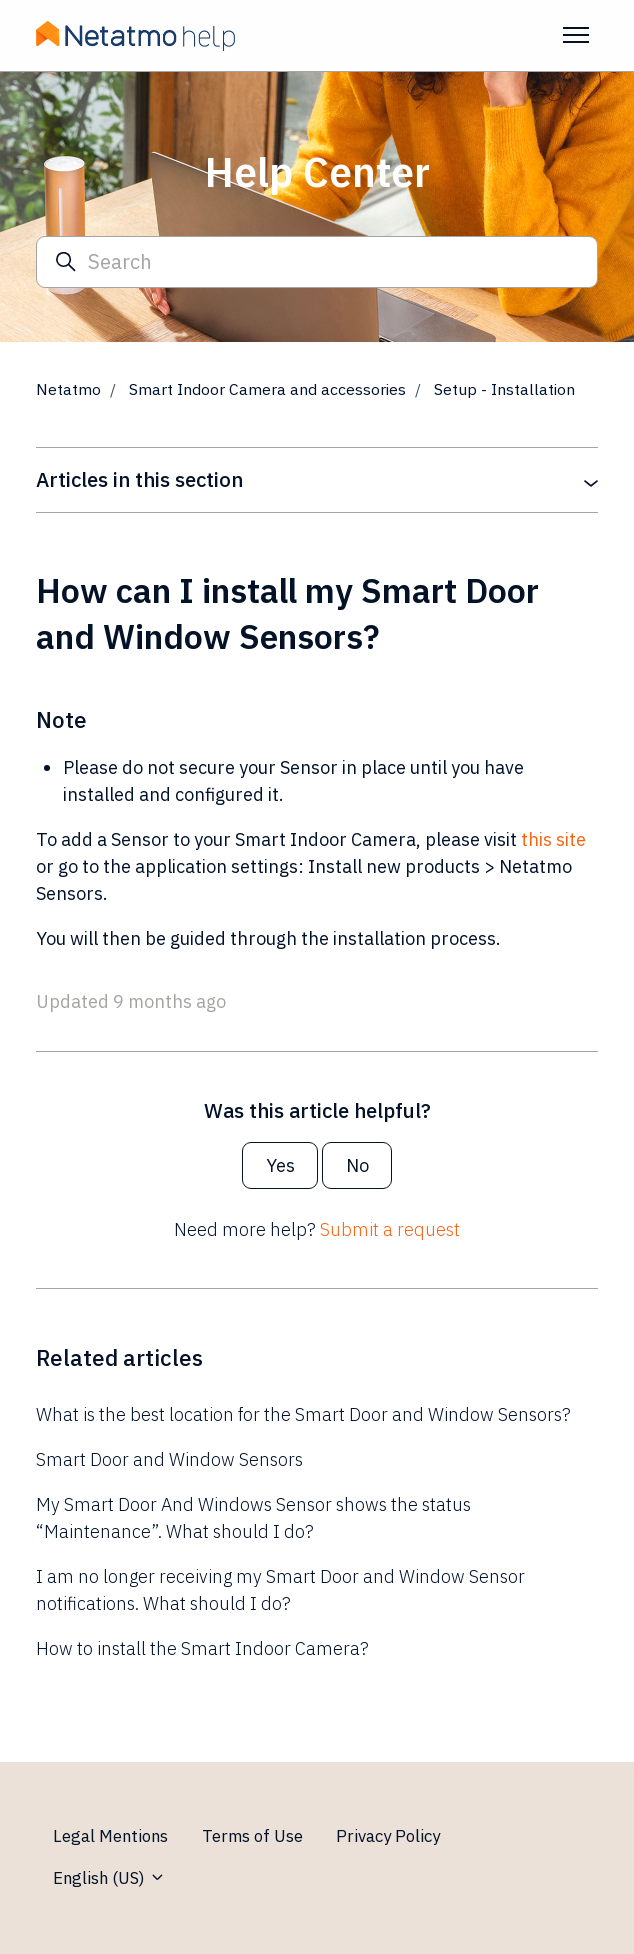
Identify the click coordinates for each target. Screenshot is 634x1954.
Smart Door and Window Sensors (169, 1459)
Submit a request (390, 1229)
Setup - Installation (504, 389)
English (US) (109, 1878)
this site (553, 839)
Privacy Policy (388, 1836)
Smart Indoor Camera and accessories (267, 389)
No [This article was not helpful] (357, 1165)
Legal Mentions (110, 1836)
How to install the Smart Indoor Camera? (202, 1648)
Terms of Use (252, 1836)
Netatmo (68, 389)
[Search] (317, 262)
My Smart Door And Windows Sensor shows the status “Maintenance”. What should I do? (253, 1518)
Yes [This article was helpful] (280, 1165)
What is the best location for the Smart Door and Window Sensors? (303, 1414)
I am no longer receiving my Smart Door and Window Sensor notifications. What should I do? (280, 1590)
